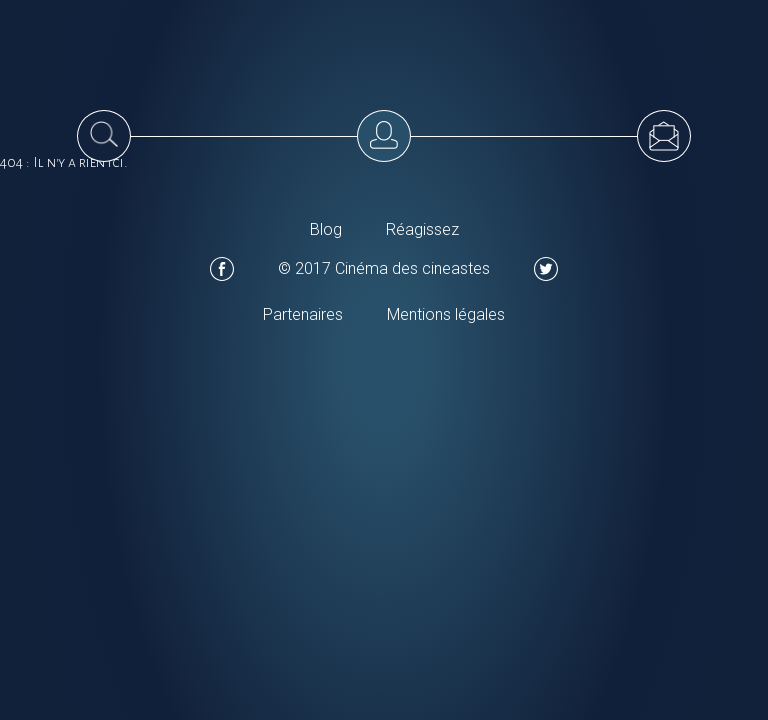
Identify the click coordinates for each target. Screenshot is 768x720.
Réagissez (422, 229)
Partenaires (303, 314)
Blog (326, 229)
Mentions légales (446, 314)
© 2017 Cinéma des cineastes (384, 268)
